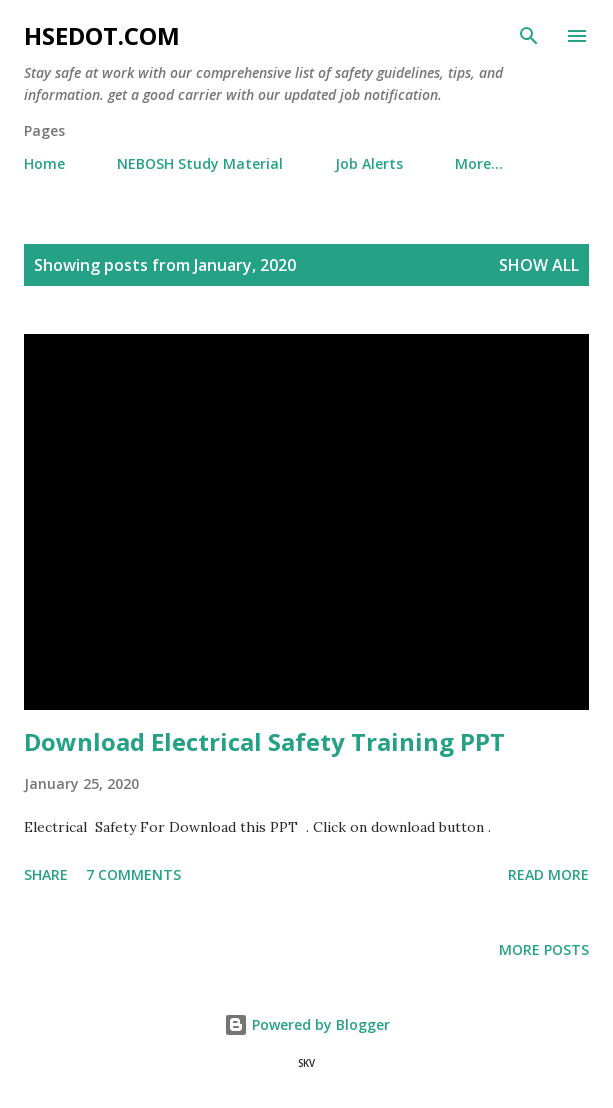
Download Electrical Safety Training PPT (264, 741)
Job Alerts (369, 163)
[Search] (529, 36)
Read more (548, 874)
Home (44, 163)
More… (479, 163)
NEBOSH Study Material (200, 163)
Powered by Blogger (307, 1024)
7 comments (133, 874)
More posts (544, 949)
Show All (539, 265)
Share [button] (46, 874)
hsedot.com (102, 35)
